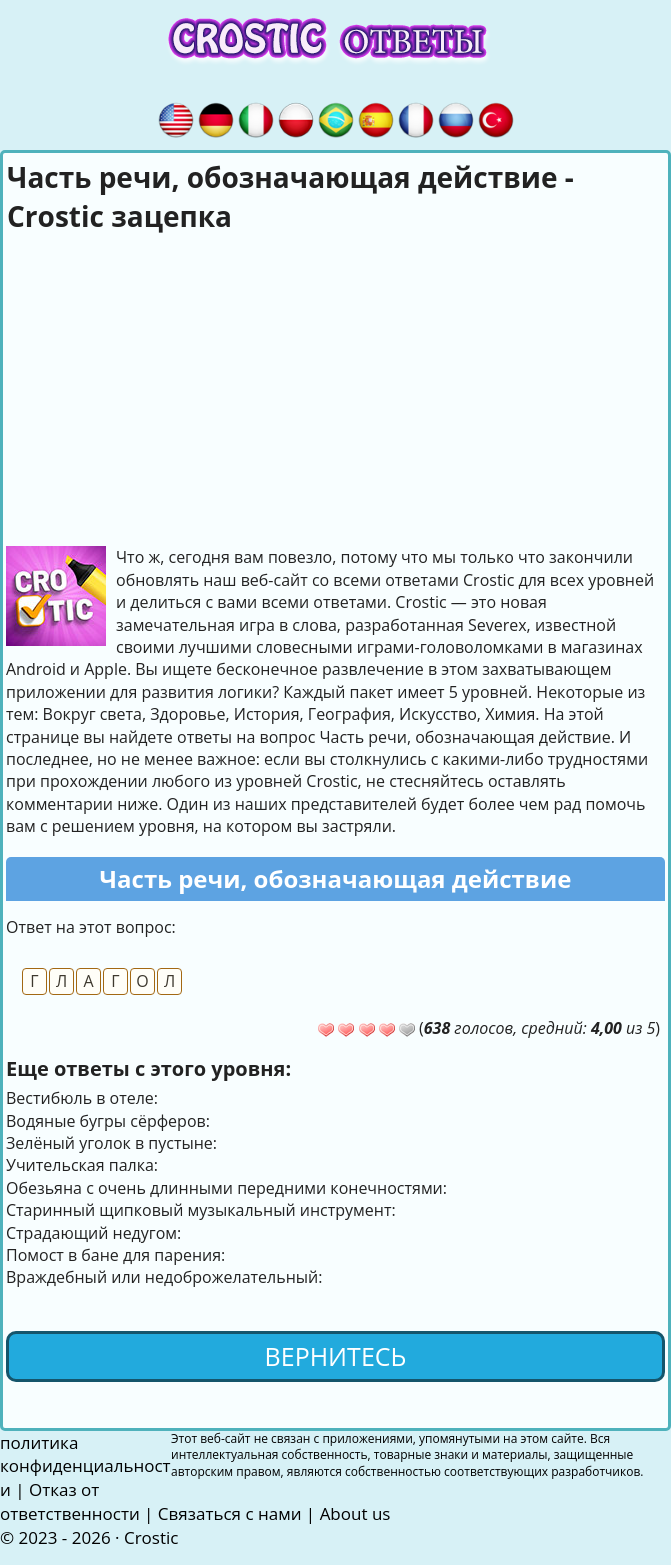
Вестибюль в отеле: (82, 1098)
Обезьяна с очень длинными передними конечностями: (226, 1188)
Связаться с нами (230, 1513)
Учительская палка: (82, 1165)
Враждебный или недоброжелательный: (164, 1277)
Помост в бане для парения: (115, 1255)
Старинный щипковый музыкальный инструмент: (201, 1210)
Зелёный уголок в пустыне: (111, 1143)
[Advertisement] (335, 386)
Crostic (151, 1537)
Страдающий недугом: (93, 1233)
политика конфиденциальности (85, 1466)
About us (355, 1513)
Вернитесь (336, 1356)
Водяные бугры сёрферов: (108, 1121)
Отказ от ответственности (70, 1501)
